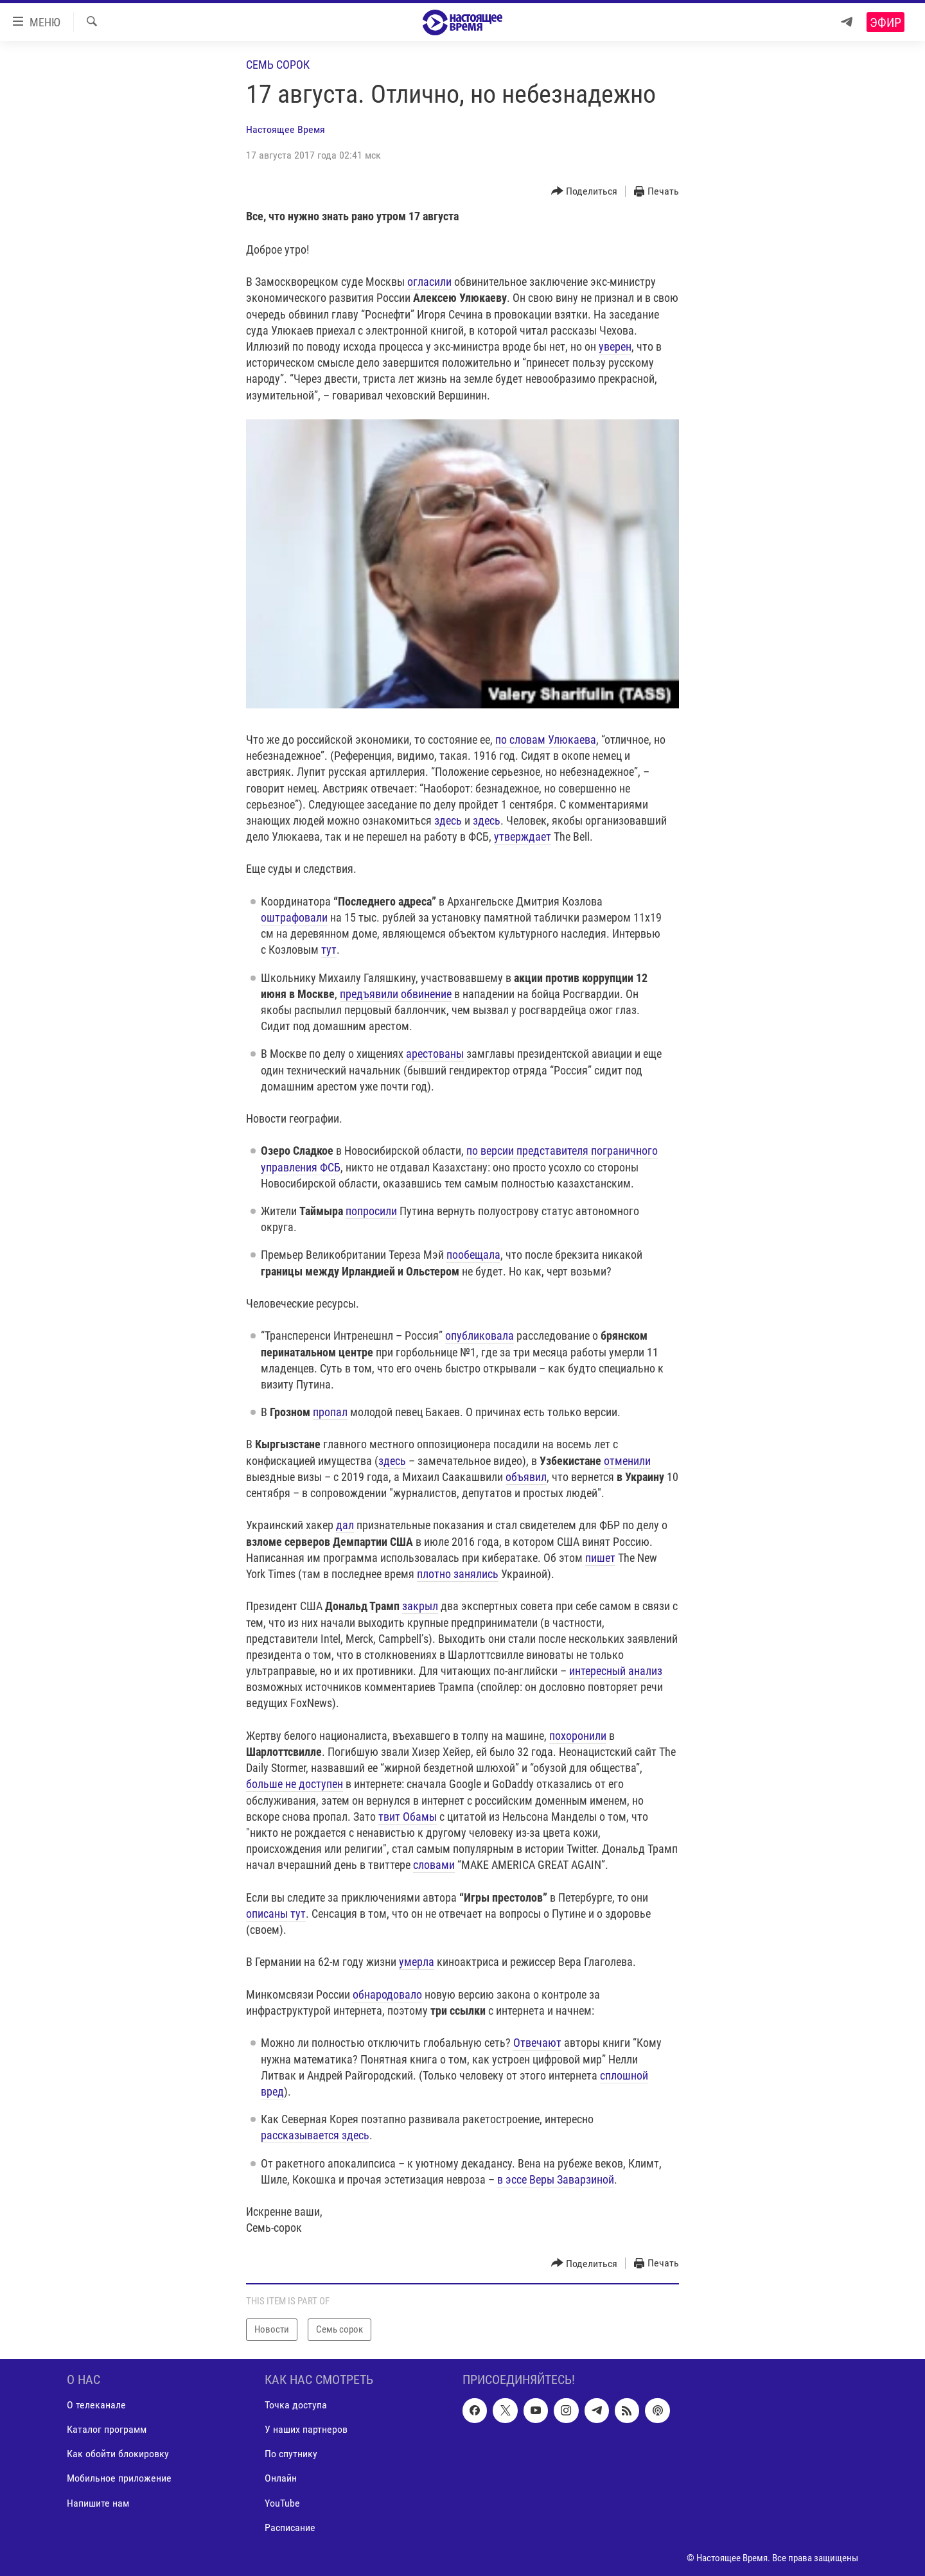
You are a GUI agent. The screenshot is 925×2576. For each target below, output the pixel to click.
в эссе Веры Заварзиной (555, 2179)
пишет (600, 1557)
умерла (416, 1961)
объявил (526, 1477)
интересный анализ (615, 1671)
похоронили (577, 1735)
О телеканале (96, 2405)
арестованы (435, 1053)
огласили (429, 281)
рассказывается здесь (315, 2135)
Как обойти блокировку (118, 2454)
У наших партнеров (306, 2429)
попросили (371, 1211)
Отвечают (537, 2042)
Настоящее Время (285, 129)
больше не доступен (294, 1784)
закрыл (420, 1606)
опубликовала (479, 1335)
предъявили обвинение (396, 994)
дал (345, 1525)
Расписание (290, 2527)
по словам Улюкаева (545, 739)
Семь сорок (278, 64)
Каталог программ (106, 2429)
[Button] (584, 191)
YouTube (282, 2502)
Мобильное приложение (119, 2478)
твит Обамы (407, 1816)
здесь (448, 820)
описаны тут (276, 1913)
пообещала (473, 1254)
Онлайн (281, 2478)
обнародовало (387, 1994)
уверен (615, 346)
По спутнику (291, 2454)
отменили (627, 1461)
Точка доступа (296, 2405)
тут (329, 949)
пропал (330, 1412)
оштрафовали (294, 917)
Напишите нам (98, 2502)
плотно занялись (457, 1574)
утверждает (522, 836)
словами (434, 1864)
